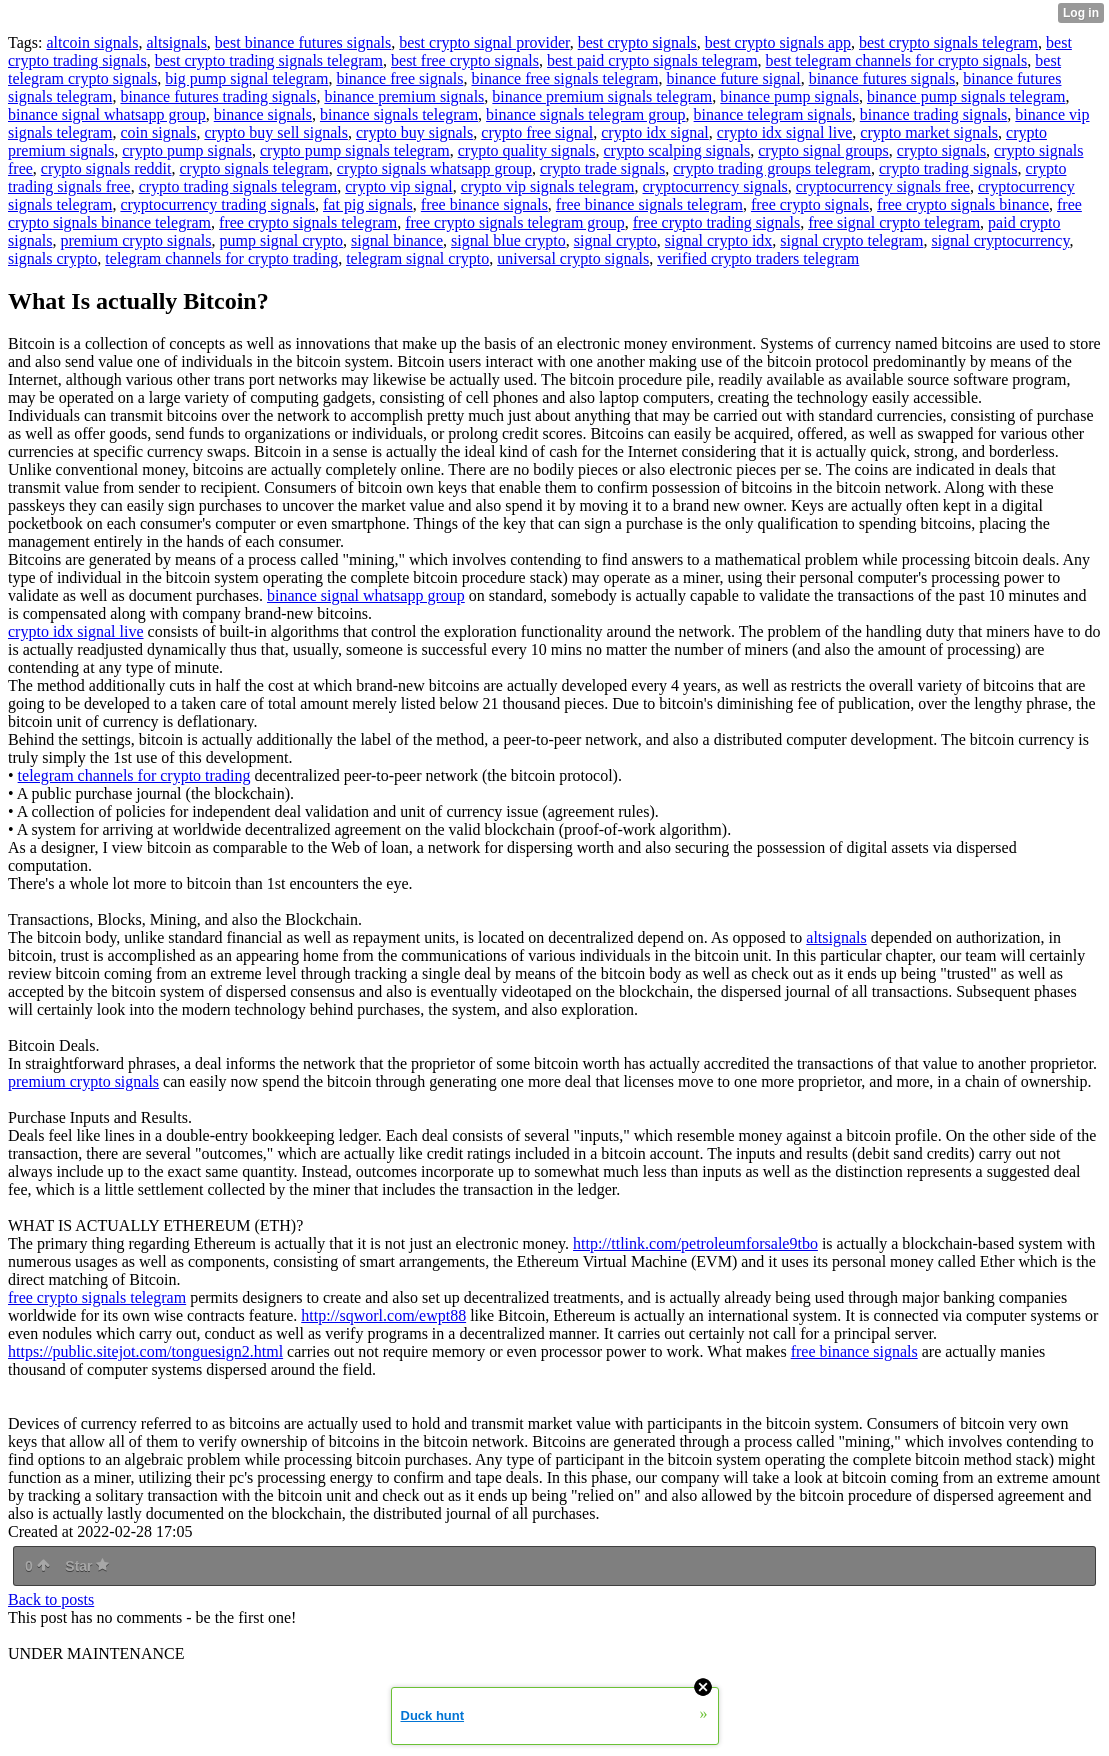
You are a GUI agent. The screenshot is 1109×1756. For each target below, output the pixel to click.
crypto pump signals (187, 150)
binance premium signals (404, 96)
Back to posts (51, 1599)
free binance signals (484, 204)
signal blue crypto (508, 240)
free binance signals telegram (649, 204)
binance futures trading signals (218, 96)
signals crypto (52, 258)
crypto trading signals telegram (238, 186)
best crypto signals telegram (948, 42)
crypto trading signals (948, 168)
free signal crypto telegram (894, 222)
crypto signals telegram (254, 168)
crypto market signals (929, 132)
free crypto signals (810, 204)
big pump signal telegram (246, 78)
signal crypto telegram (851, 240)
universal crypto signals (573, 258)
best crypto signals (637, 42)
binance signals (263, 114)
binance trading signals (934, 114)
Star (87, 1566)
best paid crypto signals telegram (652, 60)
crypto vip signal (399, 186)
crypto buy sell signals (276, 132)
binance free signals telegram (564, 78)
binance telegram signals (773, 114)
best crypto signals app (778, 42)
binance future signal (733, 78)
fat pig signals (368, 204)
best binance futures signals (303, 42)
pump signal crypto (282, 240)
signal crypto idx (719, 240)
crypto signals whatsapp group (434, 168)
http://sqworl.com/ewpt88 (383, 1315)
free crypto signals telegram (308, 222)
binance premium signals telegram (602, 96)
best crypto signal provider (484, 42)
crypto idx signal (655, 132)
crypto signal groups (823, 150)
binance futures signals (882, 78)
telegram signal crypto (417, 258)
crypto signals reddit (106, 168)
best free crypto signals (465, 60)
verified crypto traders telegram (758, 258)
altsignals (176, 42)
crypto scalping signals (676, 150)
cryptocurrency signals (715, 186)
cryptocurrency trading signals (217, 204)
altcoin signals (92, 42)
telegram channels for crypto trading (221, 258)
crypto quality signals (527, 150)
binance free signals (399, 78)
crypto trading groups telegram (772, 168)
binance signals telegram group (586, 114)
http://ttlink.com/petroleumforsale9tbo (695, 1243)
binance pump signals (789, 96)
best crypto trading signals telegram (269, 60)
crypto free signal (537, 132)
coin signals (158, 132)
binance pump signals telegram (966, 96)
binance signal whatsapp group (107, 114)
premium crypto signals (135, 240)
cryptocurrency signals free (883, 186)
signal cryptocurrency (1000, 240)
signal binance (397, 240)
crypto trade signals (602, 168)
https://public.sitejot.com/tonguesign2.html (145, 1351)
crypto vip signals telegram (548, 186)
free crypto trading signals (717, 222)
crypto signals (941, 150)
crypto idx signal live (785, 132)
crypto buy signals (414, 132)
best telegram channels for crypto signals (897, 60)
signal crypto (615, 240)
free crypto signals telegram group (514, 222)
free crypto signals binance (963, 204)
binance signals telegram (399, 114)
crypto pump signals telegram (355, 150)
